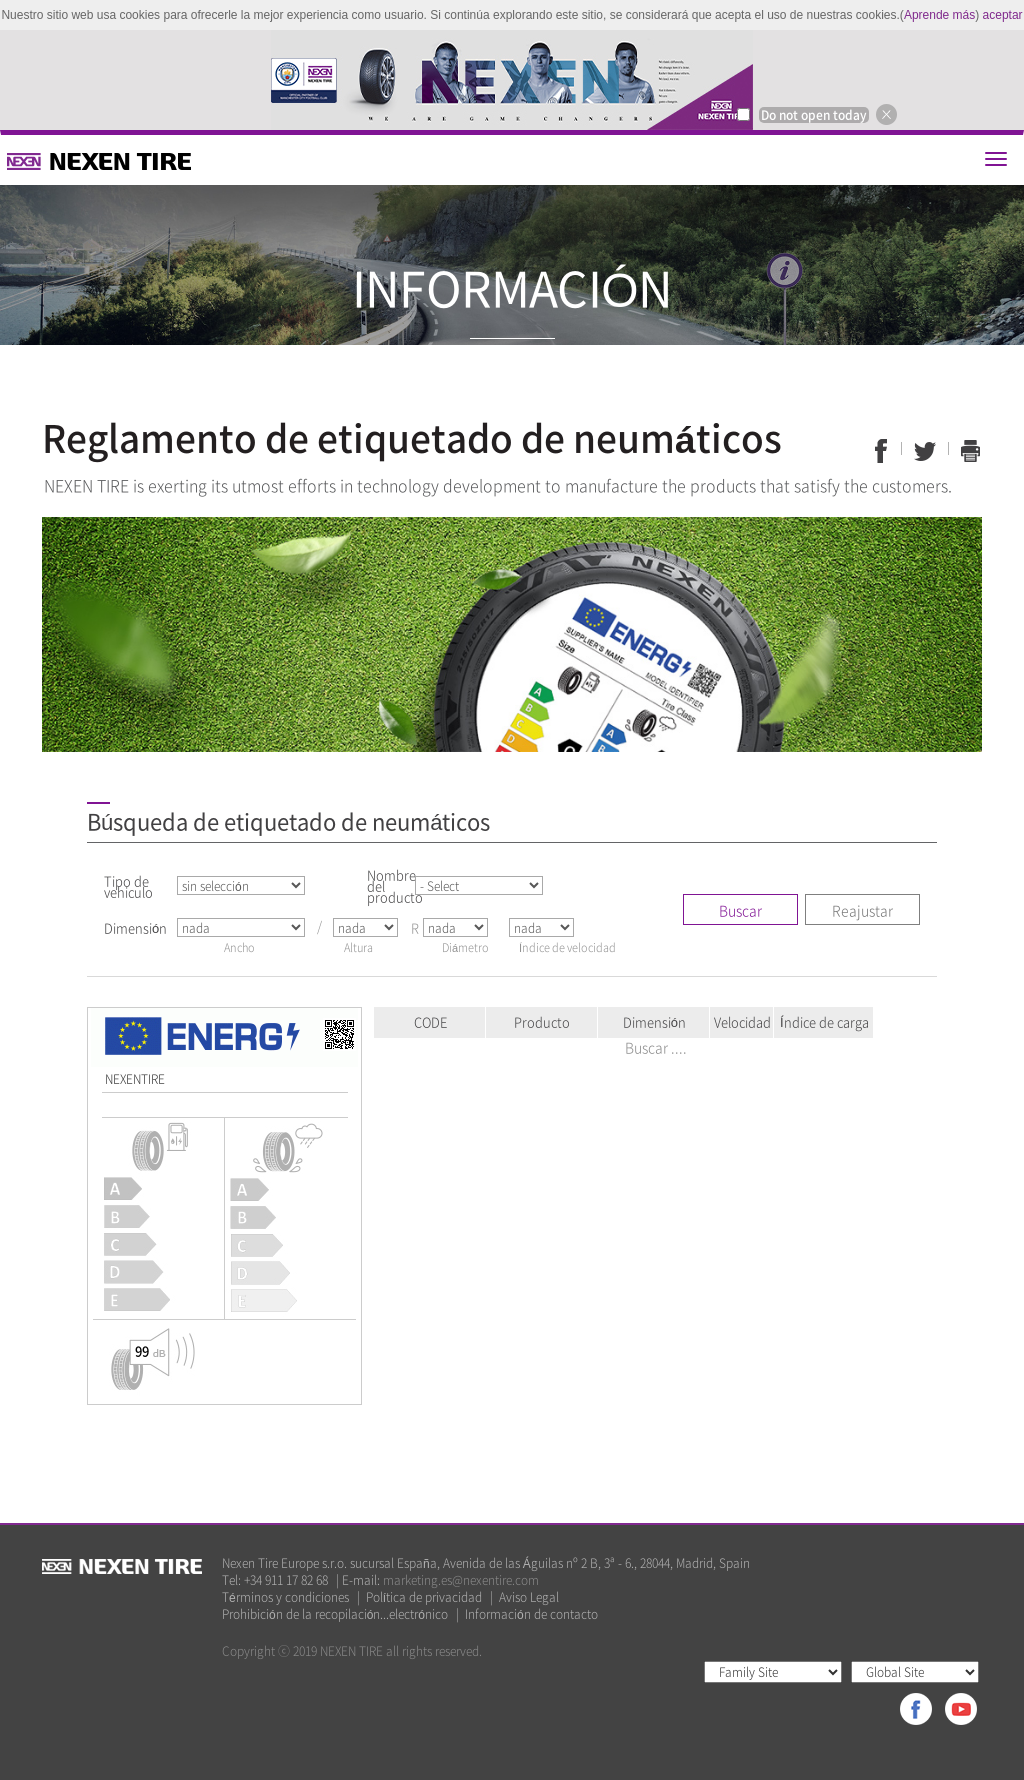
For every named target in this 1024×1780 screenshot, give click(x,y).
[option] (512, 80)
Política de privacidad (424, 1597)
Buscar (740, 910)
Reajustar (862, 910)
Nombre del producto (389, 885)
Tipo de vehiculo (128, 886)
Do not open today (814, 115)
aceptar (1003, 15)
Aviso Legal (529, 1597)
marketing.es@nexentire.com (461, 1580)
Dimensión (135, 927)
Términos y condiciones (285, 1597)
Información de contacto (531, 1614)
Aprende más (939, 15)
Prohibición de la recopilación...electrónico (335, 1614)
